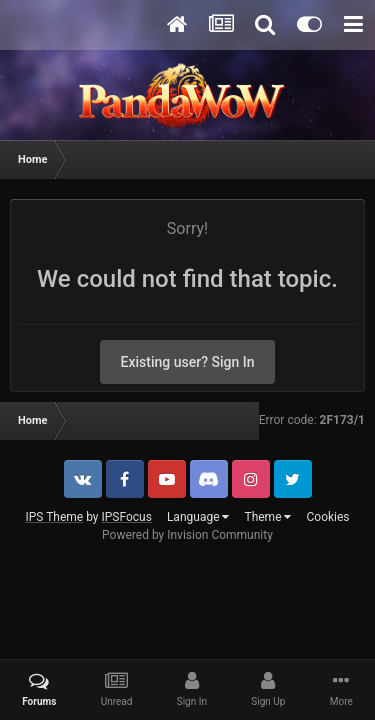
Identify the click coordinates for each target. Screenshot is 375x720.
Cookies (327, 517)
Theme (267, 517)
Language (198, 517)
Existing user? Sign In (188, 362)
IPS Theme (54, 517)
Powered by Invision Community (187, 535)
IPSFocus (127, 517)
